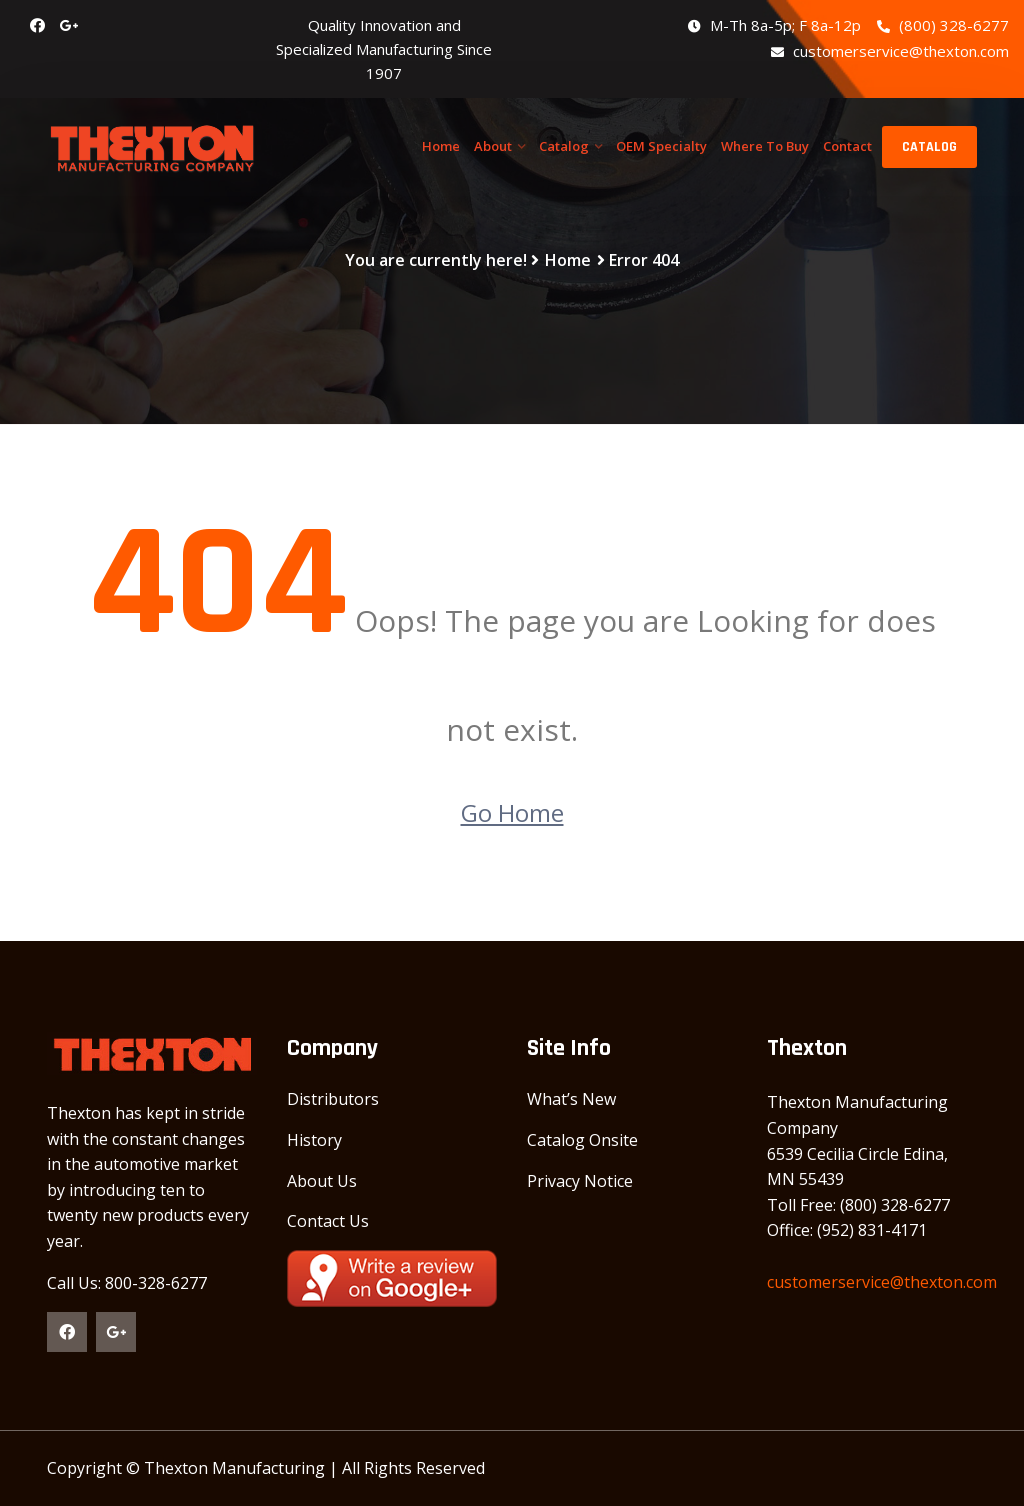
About (493, 146)
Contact (847, 146)
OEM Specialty (661, 146)
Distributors (333, 1099)
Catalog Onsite (582, 1140)
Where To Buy (765, 146)
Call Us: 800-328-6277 (127, 1283)
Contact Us (328, 1221)
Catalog (564, 146)
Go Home (512, 812)
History (314, 1140)
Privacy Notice (580, 1181)
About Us (322, 1181)
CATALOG (929, 147)
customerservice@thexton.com (890, 51)
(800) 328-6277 (943, 25)
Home (441, 146)
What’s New (571, 1099)
